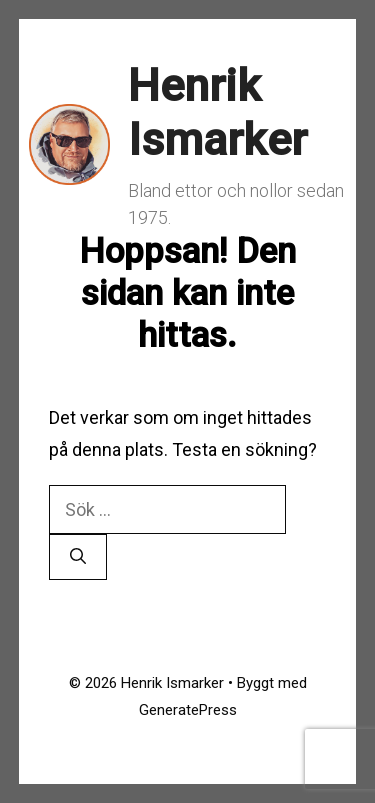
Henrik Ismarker (217, 112)
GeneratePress (188, 710)
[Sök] (78, 557)
